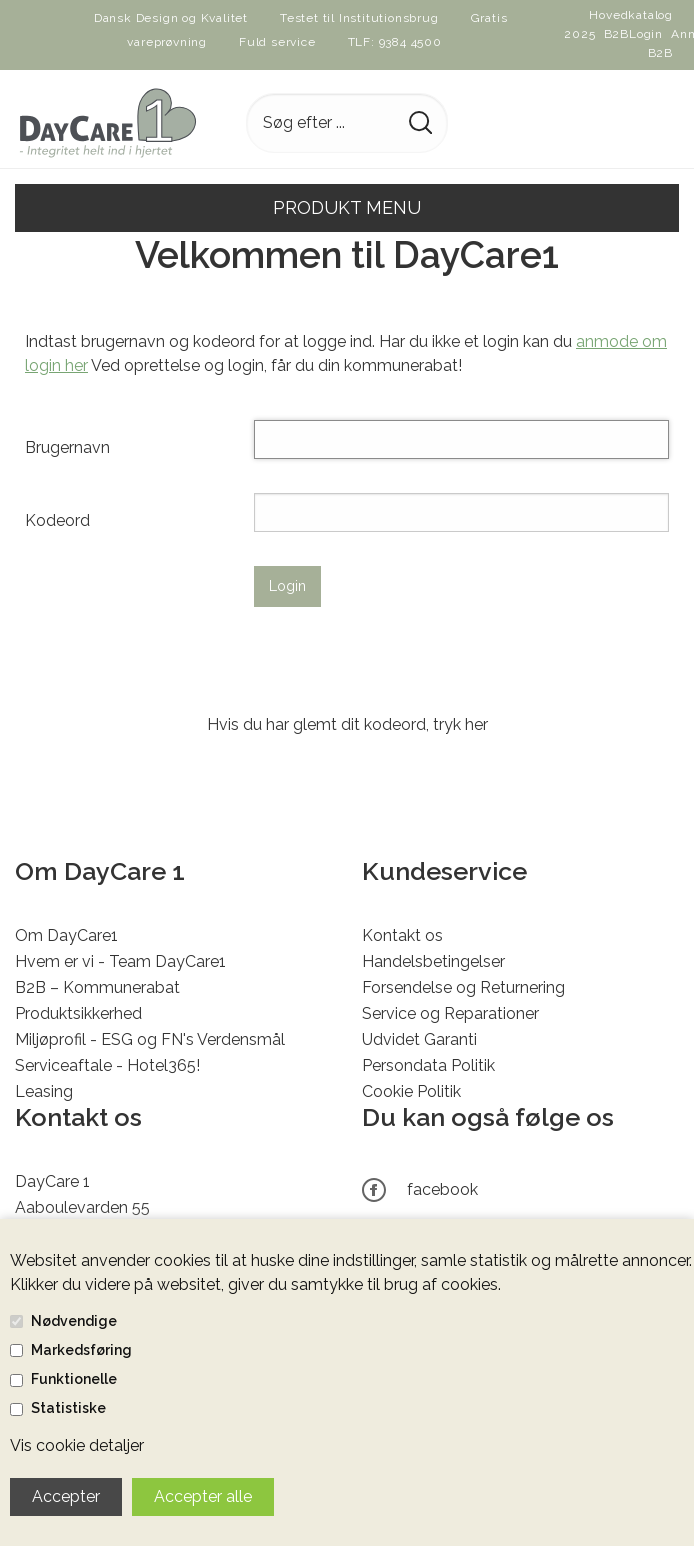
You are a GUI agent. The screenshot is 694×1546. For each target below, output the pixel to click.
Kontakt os (402, 935)
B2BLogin (633, 34)
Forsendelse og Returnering (463, 987)
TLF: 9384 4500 (395, 42)
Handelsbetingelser (433, 961)
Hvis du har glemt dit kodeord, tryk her (347, 724)
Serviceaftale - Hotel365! (107, 1065)
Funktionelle (74, 1379)
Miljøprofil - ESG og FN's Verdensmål (150, 1039)
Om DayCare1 (66, 935)
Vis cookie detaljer (77, 1445)
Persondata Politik (428, 1065)
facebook (442, 1189)
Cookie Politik (411, 1091)
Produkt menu (347, 207)
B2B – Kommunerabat (97, 987)
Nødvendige (74, 1321)
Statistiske (68, 1408)
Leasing (44, 1091)
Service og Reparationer (450, 1013)
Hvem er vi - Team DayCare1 (120, 961)
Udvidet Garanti (419, 1039)
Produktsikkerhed (78, 1013)
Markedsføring (81, 1350)
